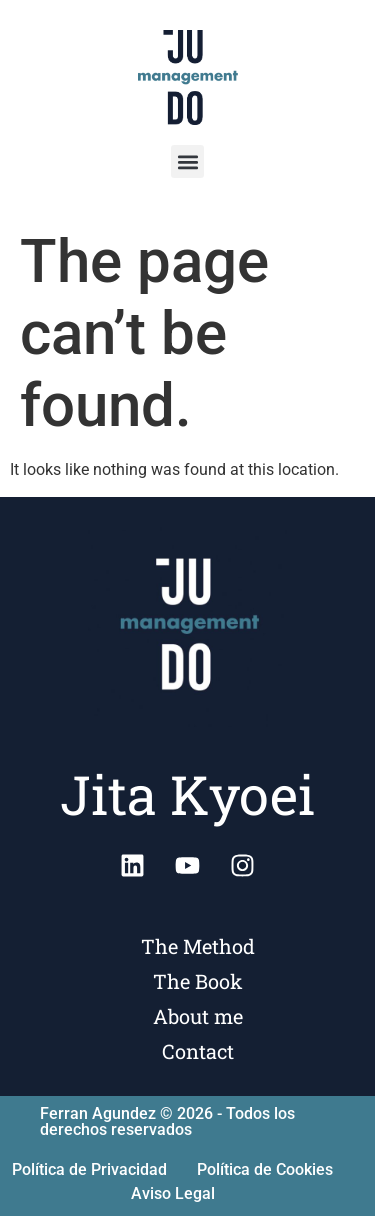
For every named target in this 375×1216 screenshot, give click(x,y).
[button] (187, 161)
